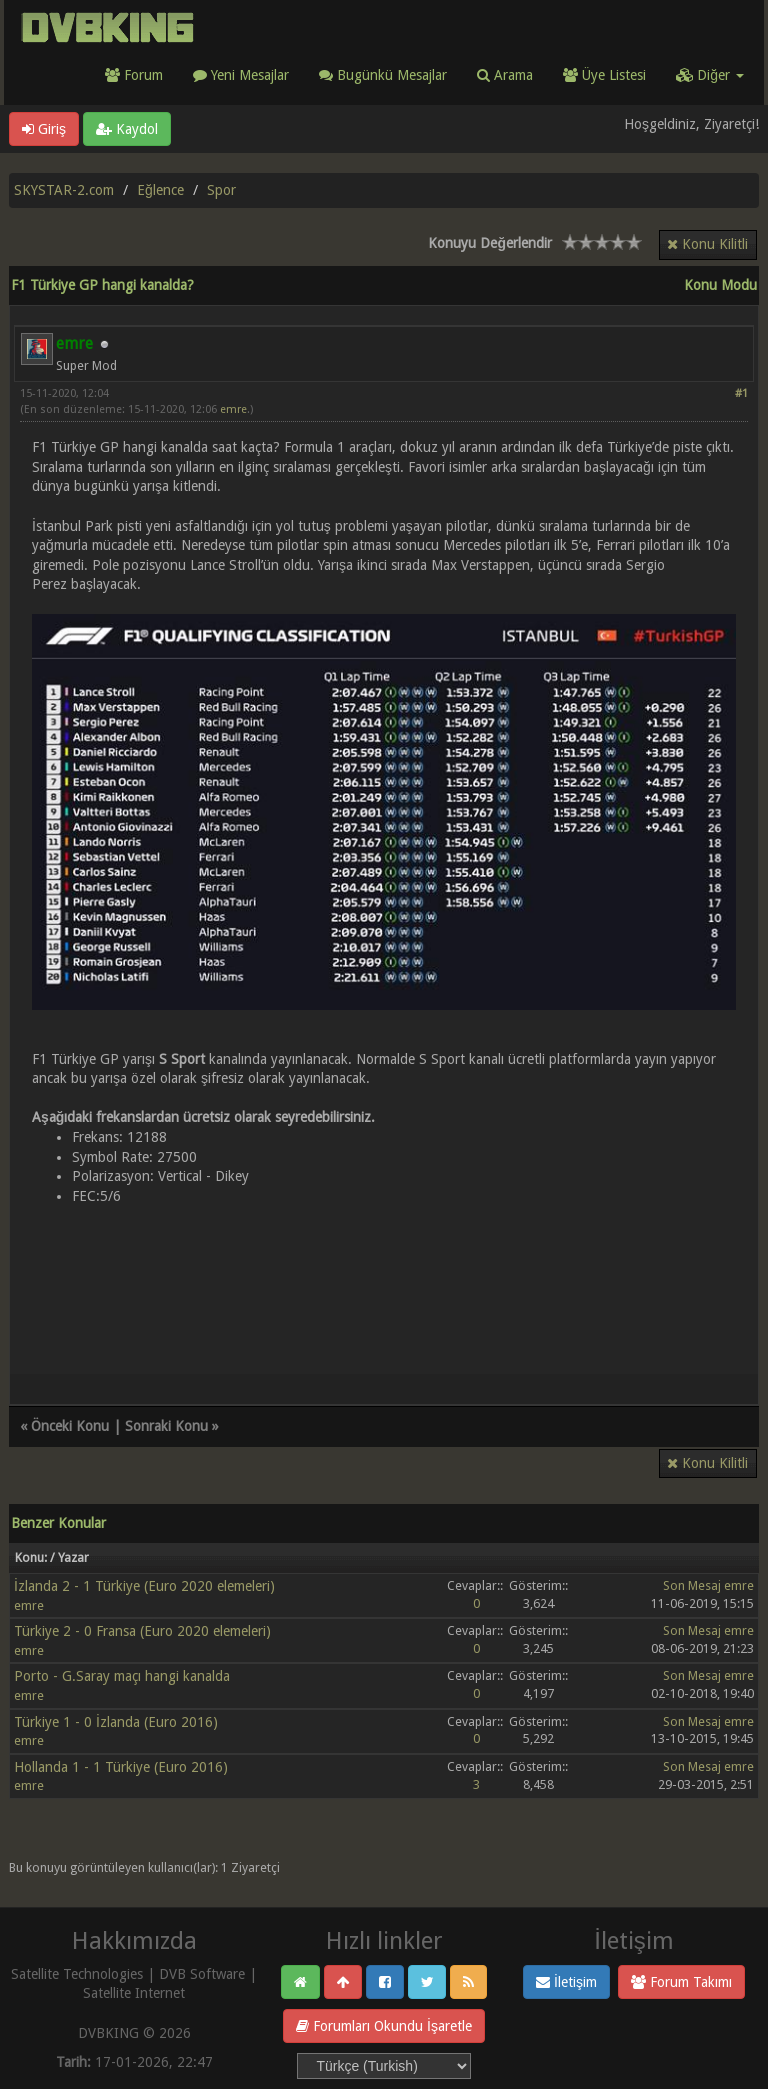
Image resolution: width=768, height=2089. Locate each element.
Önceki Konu (70, 1426)
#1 (741, 393)
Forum (134, 75)
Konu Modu (720, 285)
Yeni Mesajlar (241, 75)
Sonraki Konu (166, 1426)
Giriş (44, 129)
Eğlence (160, 190)
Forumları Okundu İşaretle (384, 2026)
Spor (221, 190)
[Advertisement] (384, 1282)
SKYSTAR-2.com (64, 190)
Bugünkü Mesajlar (383, 75)
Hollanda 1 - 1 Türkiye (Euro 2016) (121, 1767)
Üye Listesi (604, 75)
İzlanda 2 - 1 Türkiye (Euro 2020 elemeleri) (144, 1586)
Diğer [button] (710, 75)
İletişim (566, 1982)
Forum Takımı (681, 1982)
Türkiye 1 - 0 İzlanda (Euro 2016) (116, 1722)
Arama (505, 75)
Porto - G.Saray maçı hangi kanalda (122, 1676)
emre (233, 409)
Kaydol (127, 129)
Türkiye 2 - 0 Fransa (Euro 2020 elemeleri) (142, 1631)
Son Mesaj (692, 1585)
